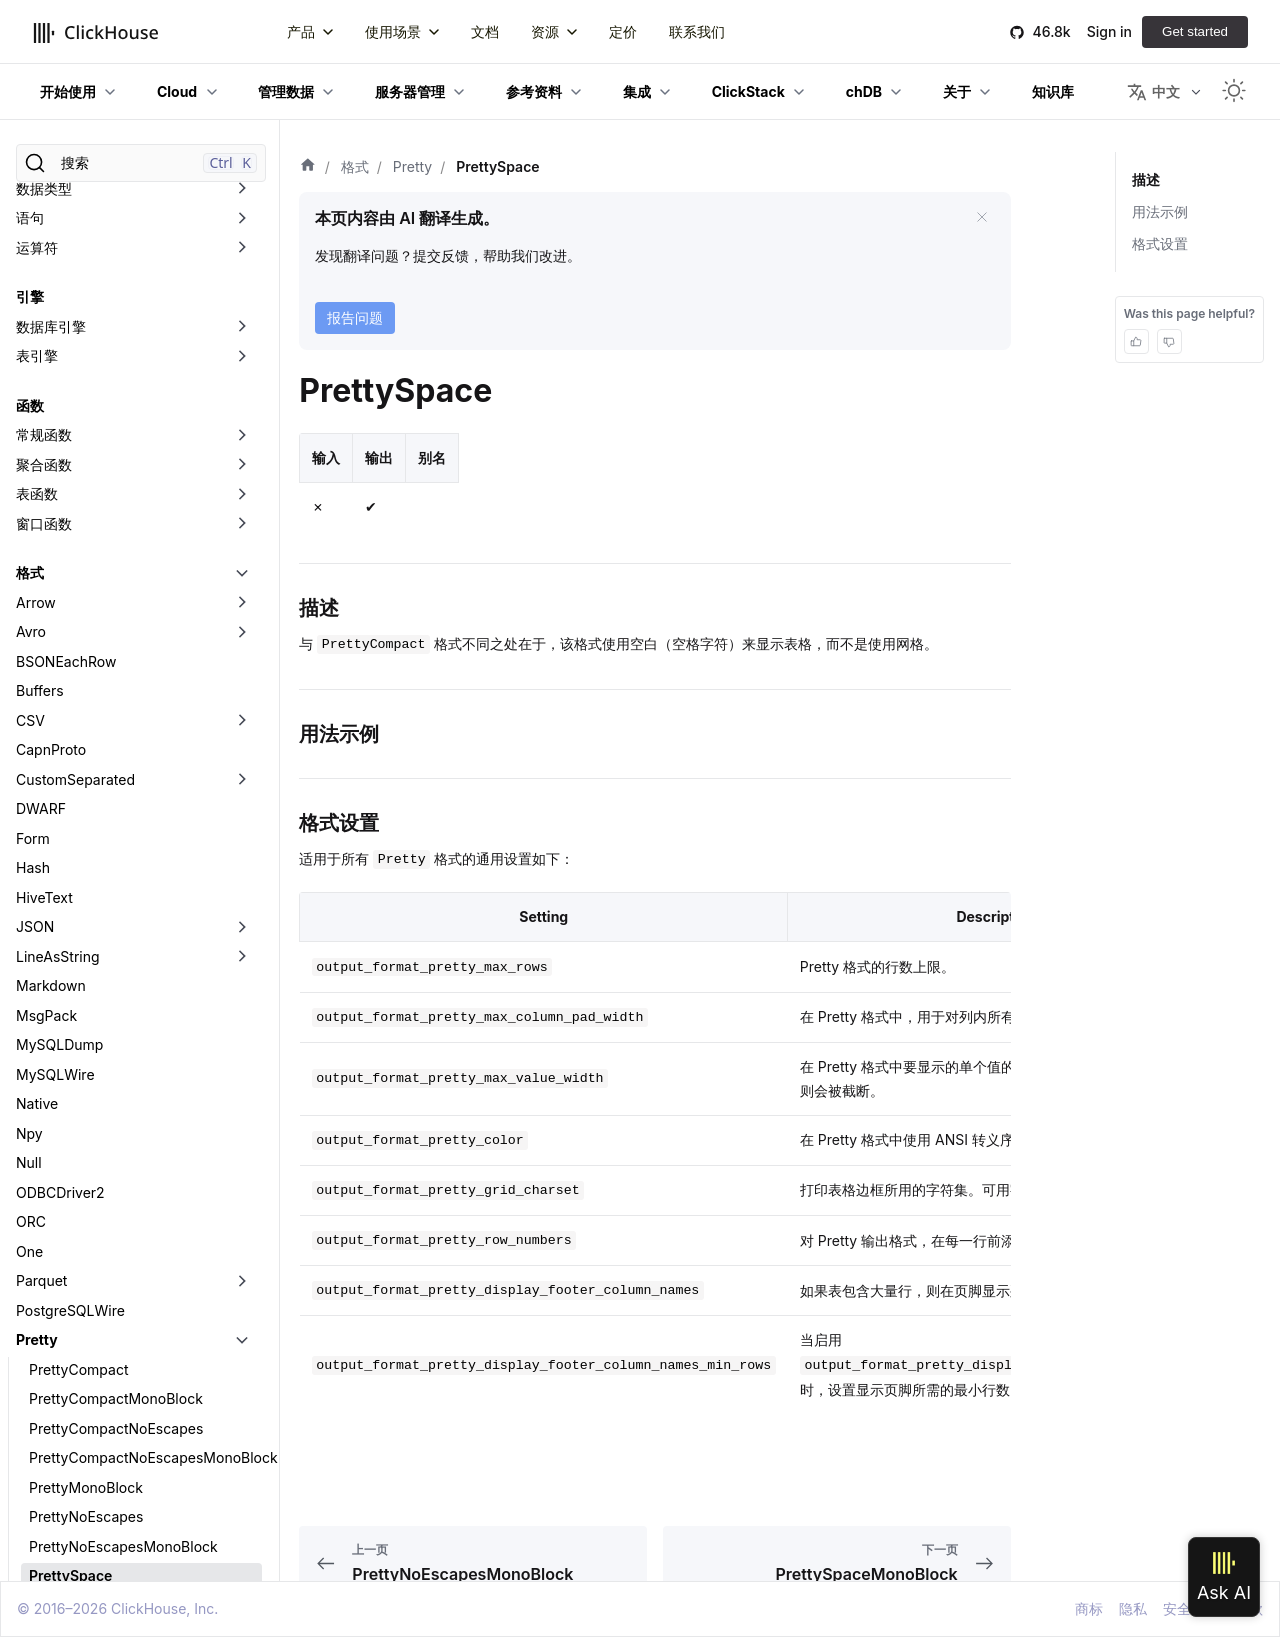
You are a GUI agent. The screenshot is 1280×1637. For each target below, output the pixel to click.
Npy (29, 683)
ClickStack (748, 91)
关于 (957, 91)
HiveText (44, 447)
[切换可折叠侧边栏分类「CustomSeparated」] (242, 330)
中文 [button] (1153, 92)
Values (38, 1479)
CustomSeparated (75, 329)
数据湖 (37, 1568)
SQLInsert (48, 1391)
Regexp (41, 1332)
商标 (1089, 1608)
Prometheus (56, 1243)
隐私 (1133, 1608)
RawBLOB (48, 1302)
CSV (30, 270)
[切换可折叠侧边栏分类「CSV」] (242, 271)
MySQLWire (55, 624)
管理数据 (286, 91)
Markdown (51, 535)
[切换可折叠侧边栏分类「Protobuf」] (242, 1274)
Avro (31, 181)
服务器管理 (410, 91)
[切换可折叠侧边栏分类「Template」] (242, 1451)
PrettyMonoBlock (86, 1037)
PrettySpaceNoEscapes (107, 1184)
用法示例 (1160, 211)
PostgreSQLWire (70, 860)
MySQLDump (59, 594)
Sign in (1109, 31)
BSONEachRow (66, 211)
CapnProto (51, 299)
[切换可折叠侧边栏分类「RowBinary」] (242, 1362)
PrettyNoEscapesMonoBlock (123, 1096)
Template (46, 1450)
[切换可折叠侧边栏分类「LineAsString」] (242, 507)
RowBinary (51, 1361)
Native (37, 653)
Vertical (41, 1509)
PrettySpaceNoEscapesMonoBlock (144, 1214)
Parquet (41, 830)
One (29, 801)
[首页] (308, 167)
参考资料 (534, 91)
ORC (31, 771)
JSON (35, 476)
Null (29, 712)
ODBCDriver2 (60, 742)
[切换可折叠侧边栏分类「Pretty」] (242, 890)
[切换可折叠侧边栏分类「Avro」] (242, 182)
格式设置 (1160, 243)
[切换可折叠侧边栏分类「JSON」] (242, 477)
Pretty (37, 889)
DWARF (41, 358)
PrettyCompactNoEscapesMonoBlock (145, 1007)
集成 (637, 91)
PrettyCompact (78, 919)
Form (33, 388)
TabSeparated (62, 1420)
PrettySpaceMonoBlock (107, 1155)
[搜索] (141, 163)
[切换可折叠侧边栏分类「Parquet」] (242, 831)
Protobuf (44, 1273)
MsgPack (46, 565)
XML (31, 1538)
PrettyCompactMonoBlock (116, 948)
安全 (1177, 1608)
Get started (1195, 31)
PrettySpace (70, 1125)
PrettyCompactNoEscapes (116, 978)
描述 (1146, 179)
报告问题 (355, 317)
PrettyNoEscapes (86, 1066)
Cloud (177, 91)
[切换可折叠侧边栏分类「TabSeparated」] (242, 1421)
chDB (864, 91)
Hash (33, 417)
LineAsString (58, 506)
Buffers (40, 240)
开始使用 (68, 91)
